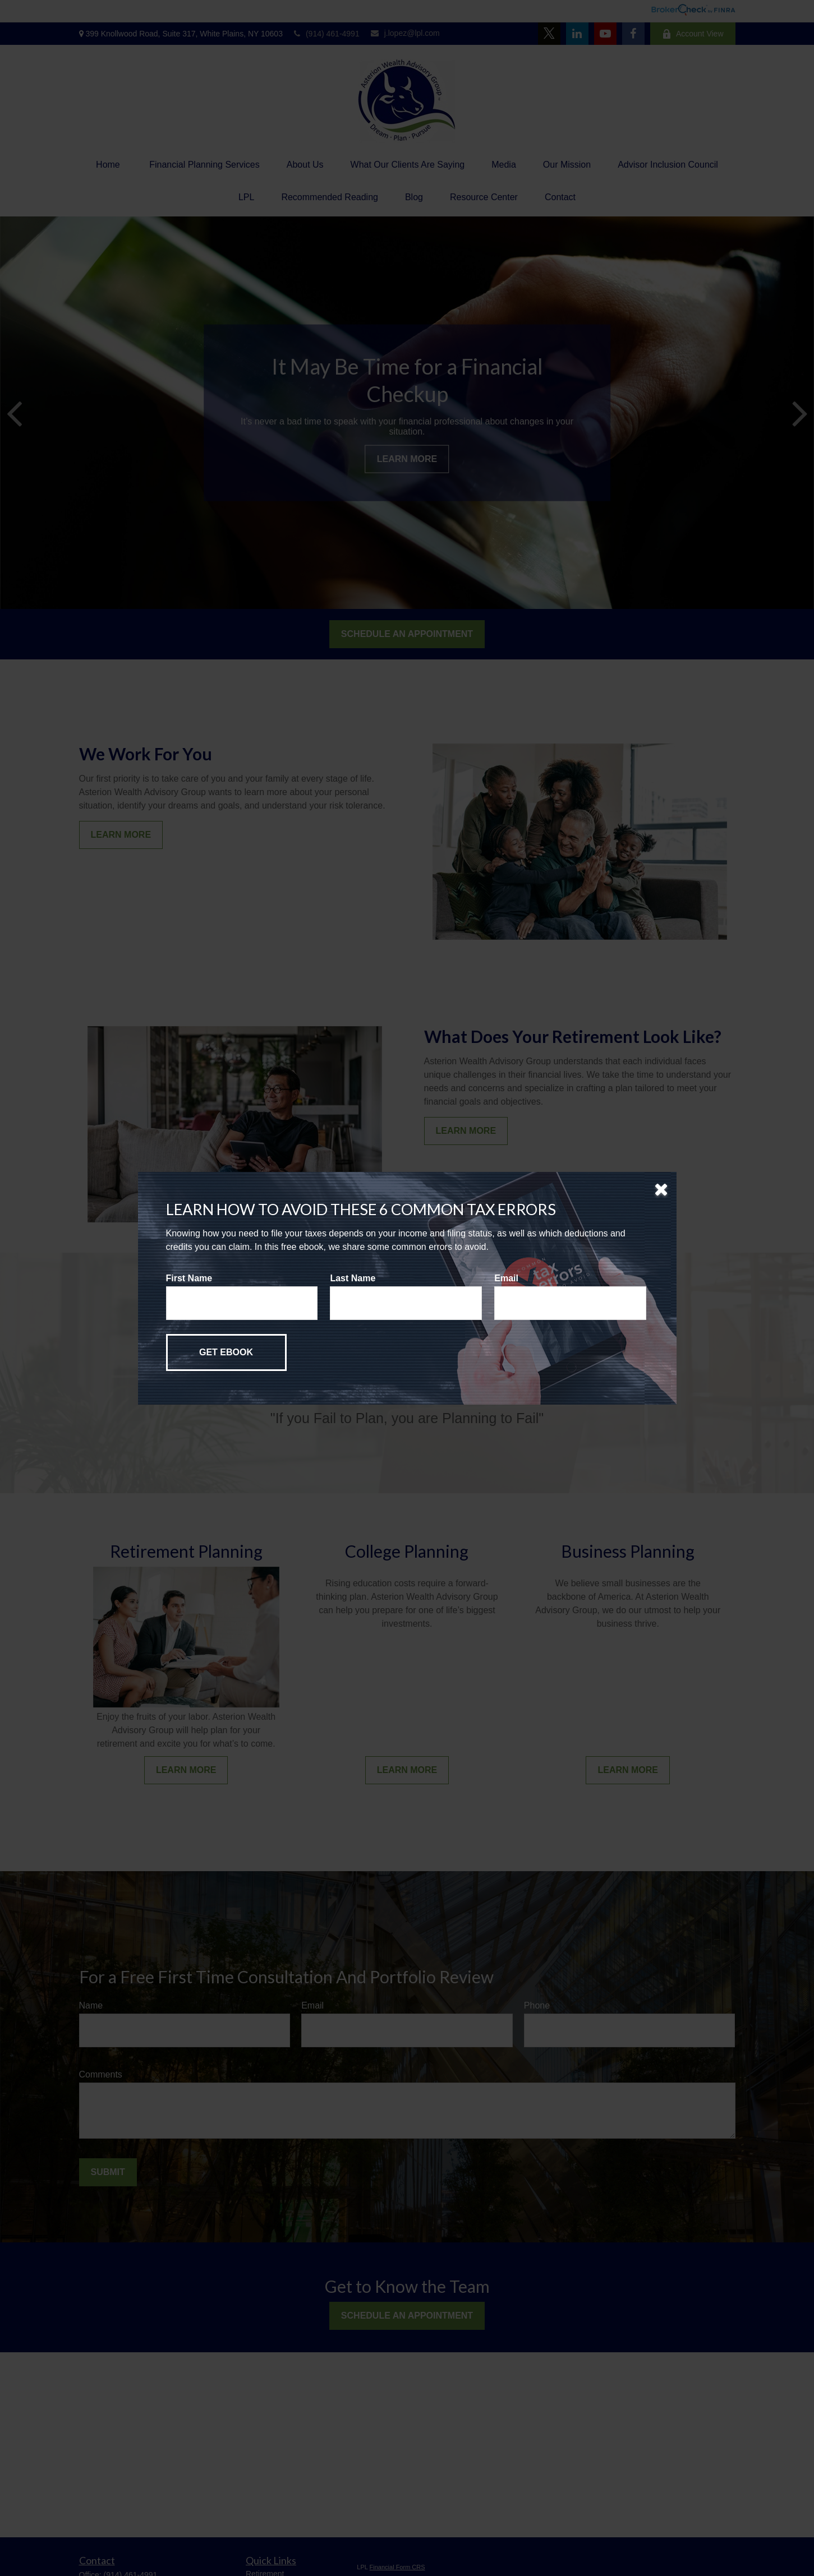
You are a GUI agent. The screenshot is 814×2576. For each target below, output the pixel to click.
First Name (189, 1278)
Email (506, 1278)
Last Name (352, 1278)
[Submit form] (226, 1352)
